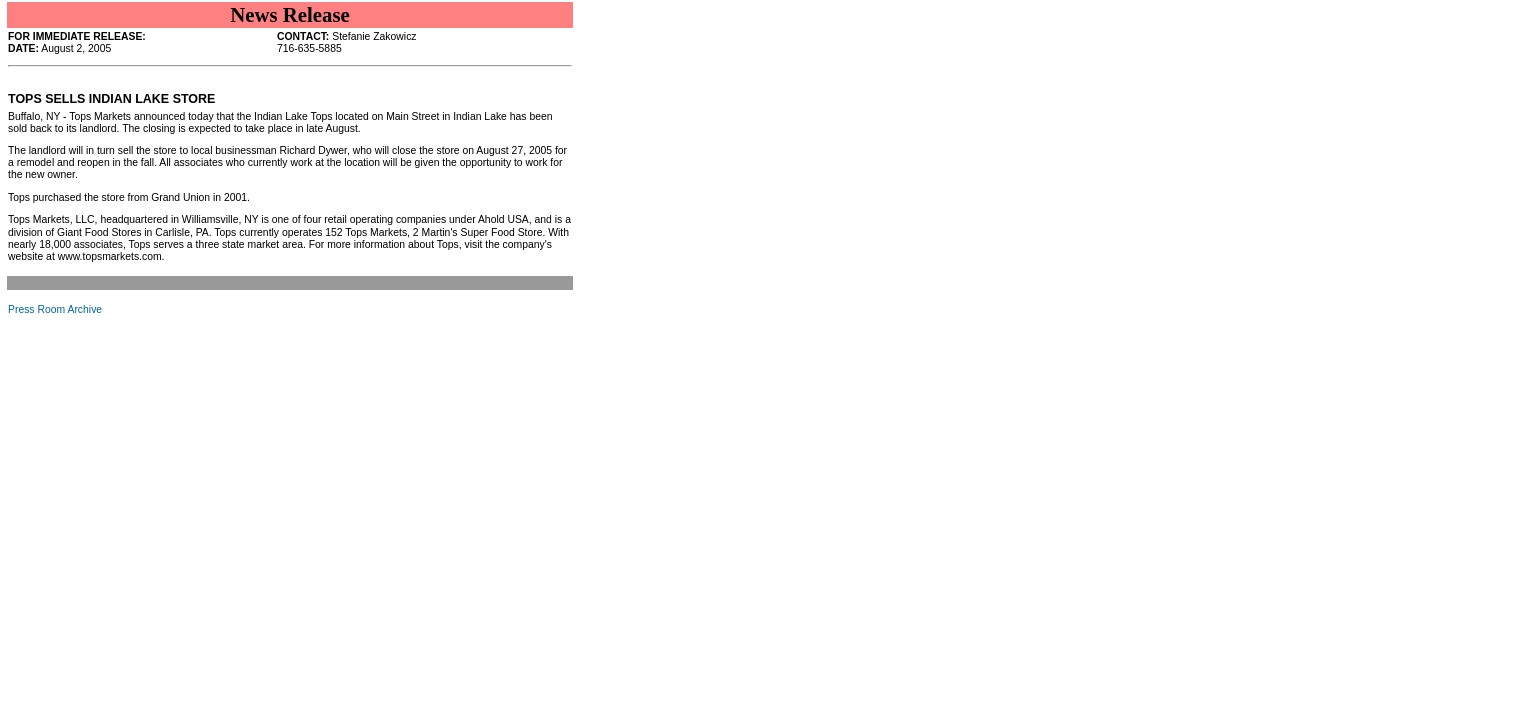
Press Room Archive (55, 309)
